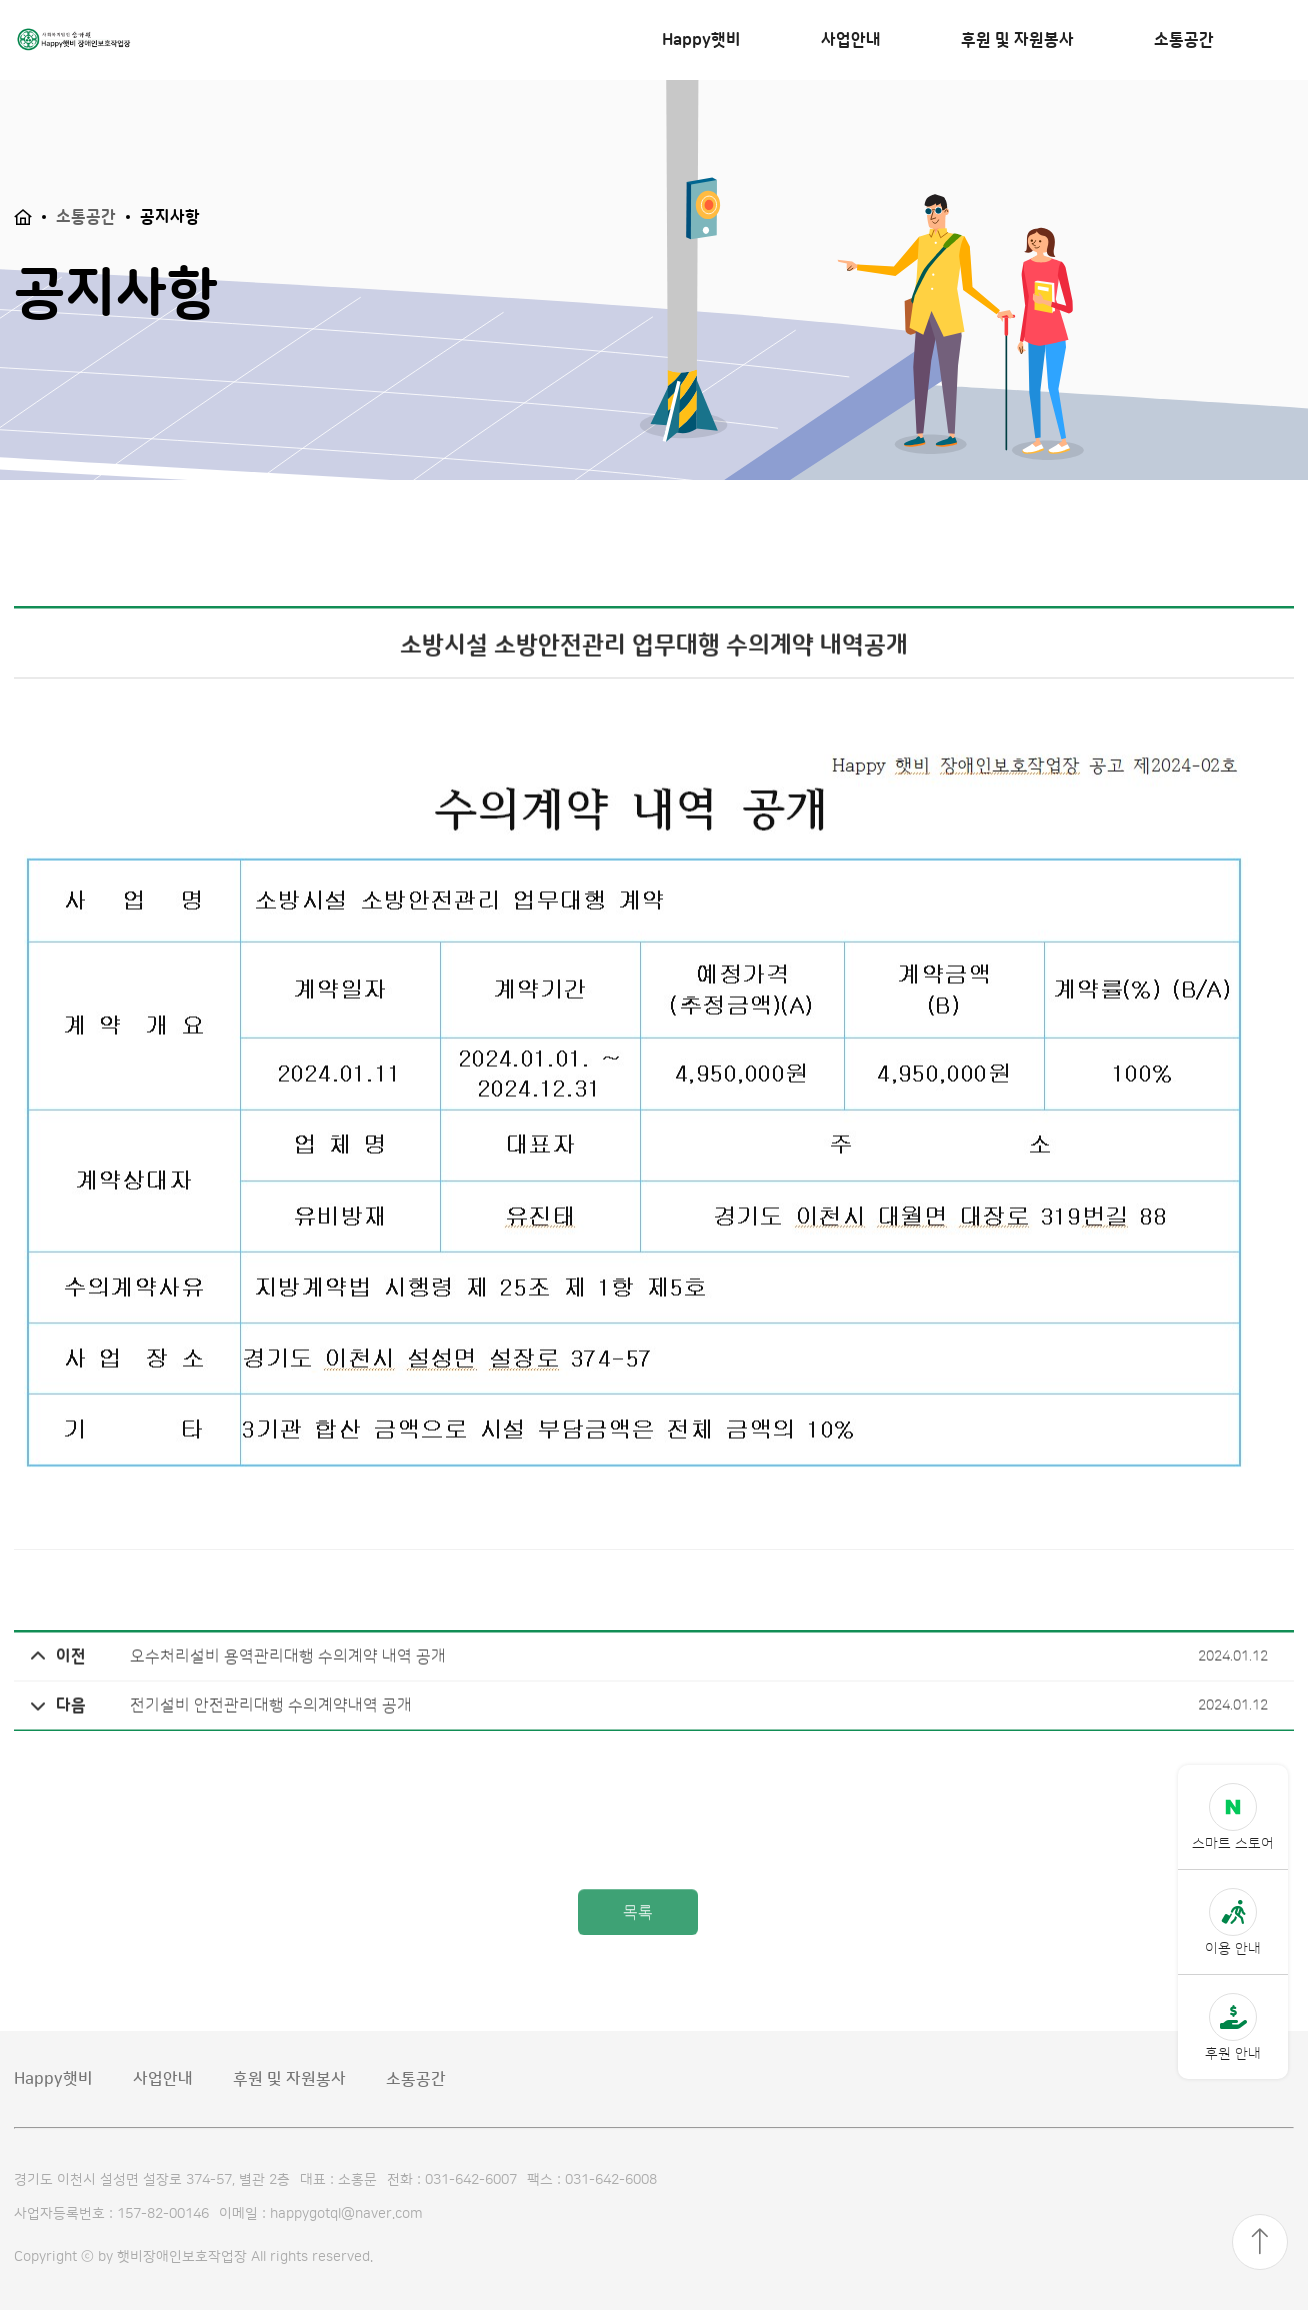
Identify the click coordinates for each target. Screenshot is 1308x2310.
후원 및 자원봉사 (1017, 40)
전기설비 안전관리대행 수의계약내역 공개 (221, 1741)
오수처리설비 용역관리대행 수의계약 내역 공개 (238, 1692)
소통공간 (1184, 40)
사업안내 (851, 40)
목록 (638, 1953)
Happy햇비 (701, 40)
